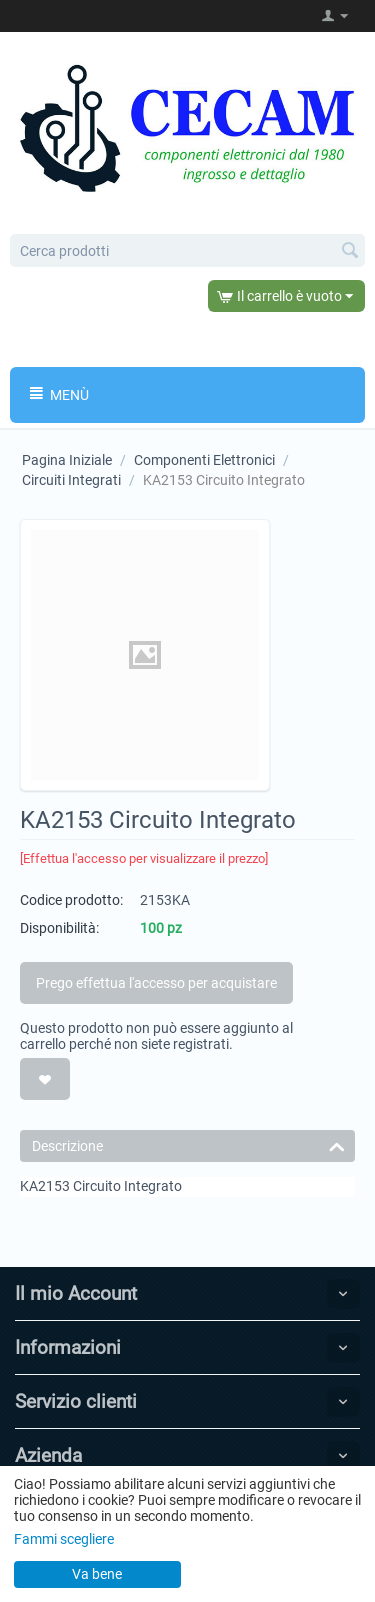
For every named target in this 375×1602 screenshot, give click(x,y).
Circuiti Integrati (71, 480)
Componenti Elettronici (204, 460)
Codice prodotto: (71, 900)
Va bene (97, 1574)
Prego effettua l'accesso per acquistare (156, 983)
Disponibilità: (59, 928)
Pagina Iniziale (67, 460)
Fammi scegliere (64, 1539)
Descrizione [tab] (188, 1144)
